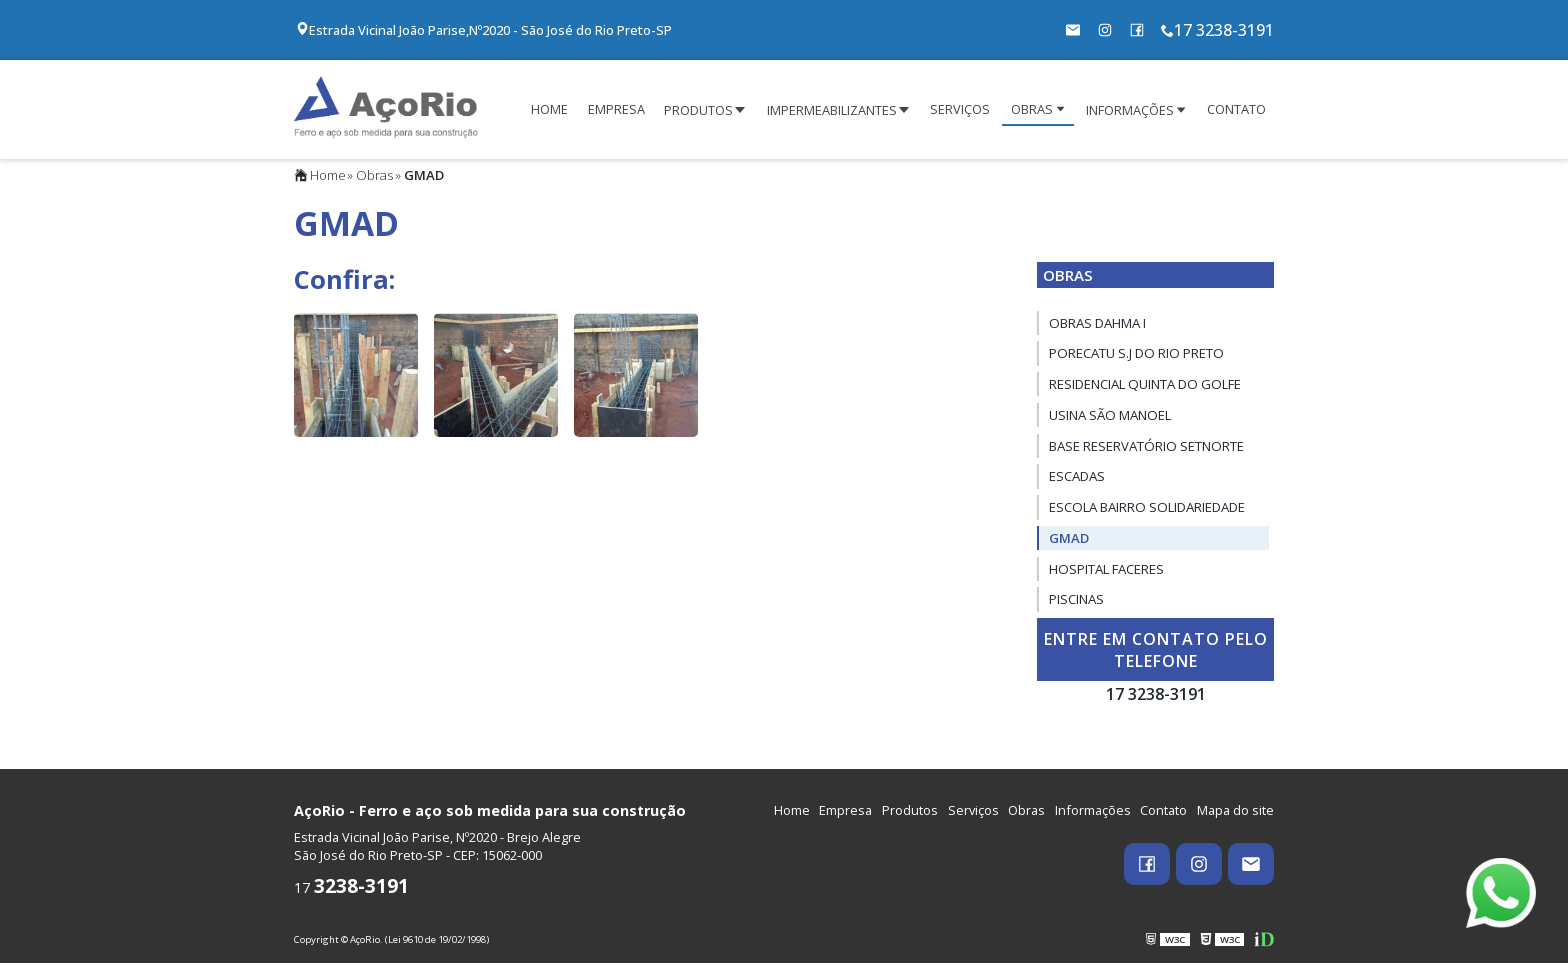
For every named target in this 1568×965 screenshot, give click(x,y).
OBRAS (1032, 110)
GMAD (1069, 540)
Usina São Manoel (1110, 417)
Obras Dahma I (1097, 325)
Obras (374, 177)
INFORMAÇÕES (1130, 111)
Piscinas (1076, 602)
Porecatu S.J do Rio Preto (1136, 355)
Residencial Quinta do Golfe (1145, 386)
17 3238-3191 (1217, 30)
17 (351, 889)
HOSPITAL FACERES (1106, 571)
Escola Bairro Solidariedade (1147, 509)
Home (320, 177)
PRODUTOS (698, 111)
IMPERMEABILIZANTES (832, 111)
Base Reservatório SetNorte (1146, 448)
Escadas (1077, 479)
